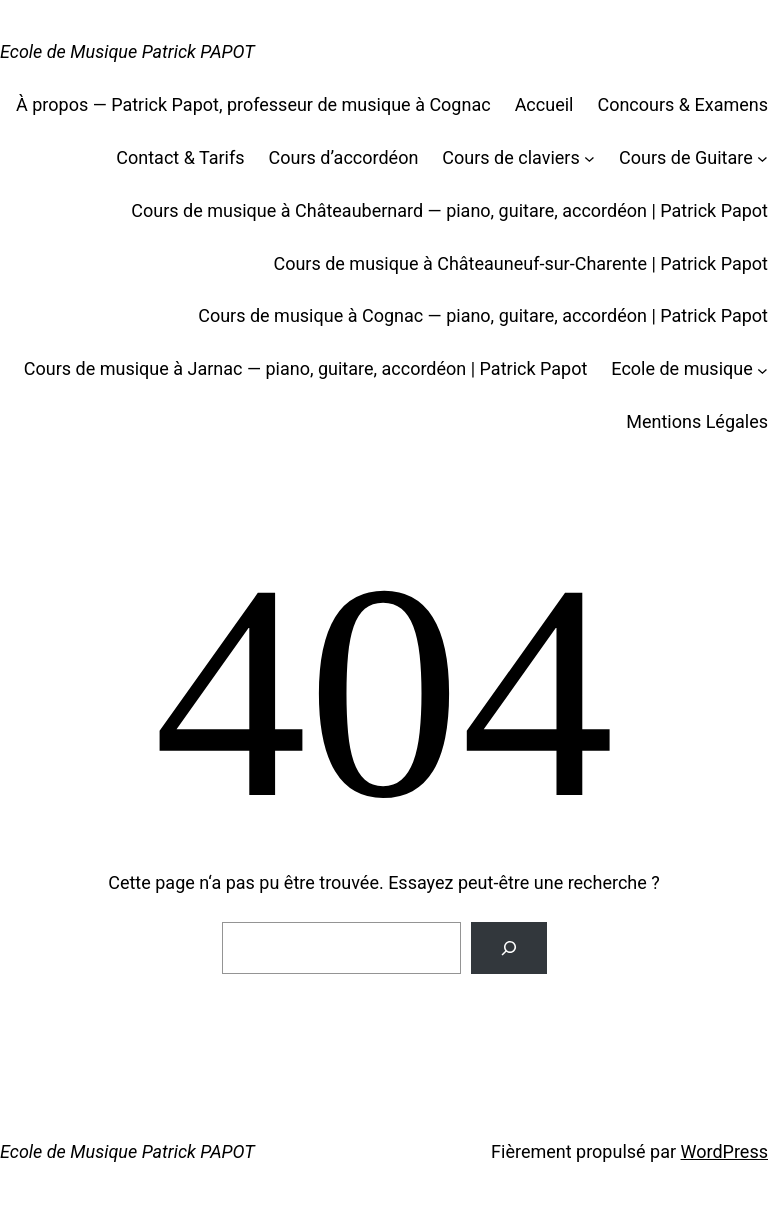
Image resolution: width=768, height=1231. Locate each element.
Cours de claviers (510, 157)
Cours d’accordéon (344, 157)
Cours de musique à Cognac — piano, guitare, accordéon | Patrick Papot (483, 315)
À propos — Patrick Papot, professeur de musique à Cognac (253, 104)
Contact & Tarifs (180, 157)
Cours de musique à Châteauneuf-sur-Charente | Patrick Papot (520, 263)
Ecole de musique (681, 368)
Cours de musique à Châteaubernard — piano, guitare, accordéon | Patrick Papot (449, 210)
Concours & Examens (682, 104)
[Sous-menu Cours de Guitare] (762, 158)
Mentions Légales (697, 421)
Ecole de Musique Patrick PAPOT (127, 51)
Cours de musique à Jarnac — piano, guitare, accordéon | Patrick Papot (306, 368)
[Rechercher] (509, 948)
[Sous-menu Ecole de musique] (762, 369)
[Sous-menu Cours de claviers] (589, 158)
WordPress (724, 1151)
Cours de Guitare (686, 157)
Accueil (544, 104)
